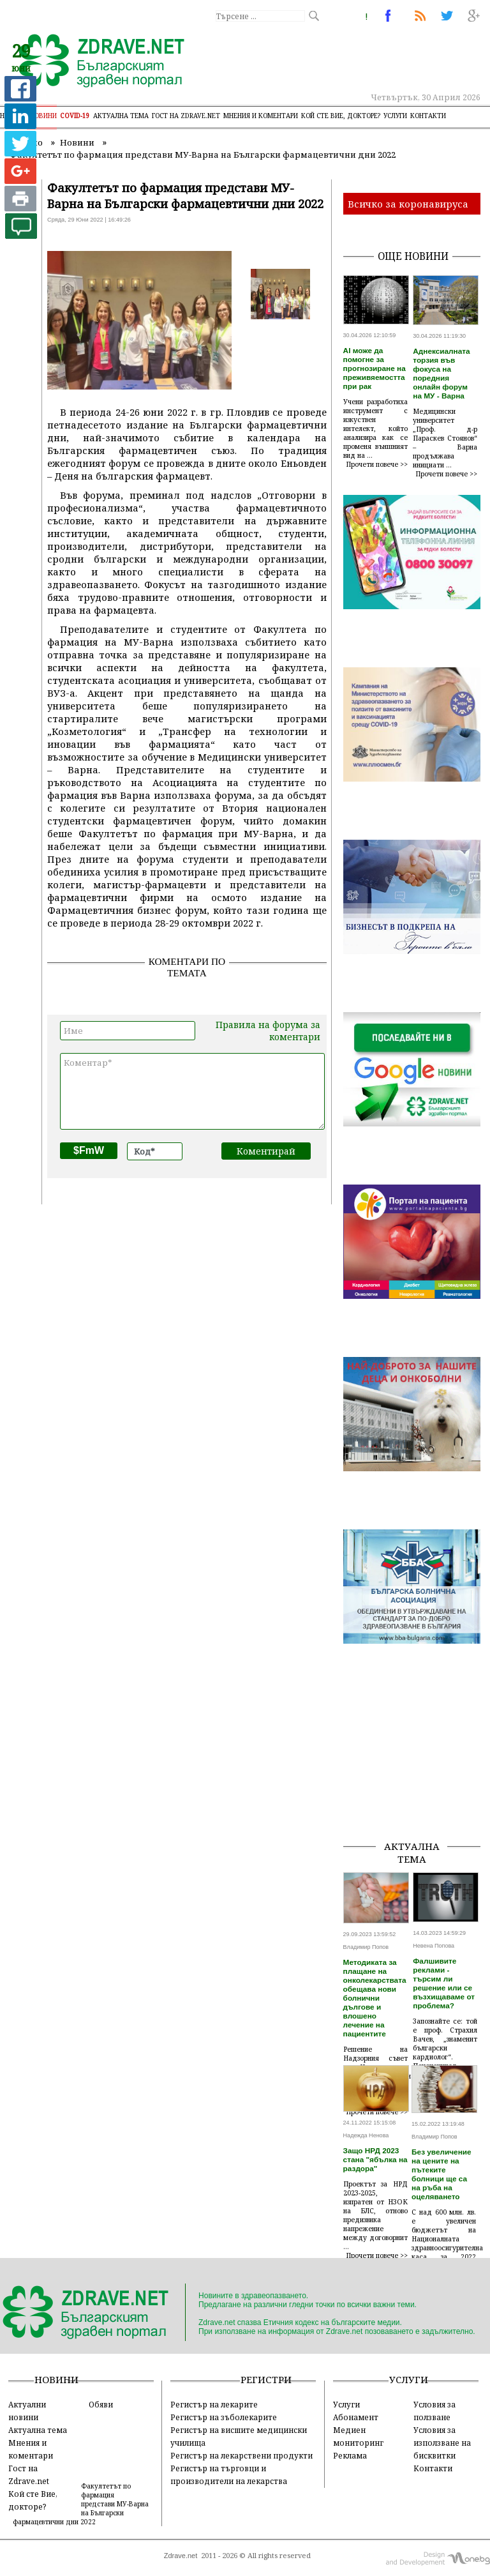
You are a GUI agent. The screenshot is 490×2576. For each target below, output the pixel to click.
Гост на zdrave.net (186, 115)
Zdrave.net (181, 2555)
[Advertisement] (416, 1766)
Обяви (101, 2404)
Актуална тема (121, 115)
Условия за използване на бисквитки (442, 2442)
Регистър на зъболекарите (223, 2417)
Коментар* (192, 1091)
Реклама (350, 2455)
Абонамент (355, 2417)
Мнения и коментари (260, 115)
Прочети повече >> (377, 464)
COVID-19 (75, 115)
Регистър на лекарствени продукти (241, 2455)
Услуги (395, 115)
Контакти (428, 115)
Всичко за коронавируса (408, 203)
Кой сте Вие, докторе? (340, 115)
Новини (43, 115)
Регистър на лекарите (214, 2404)
